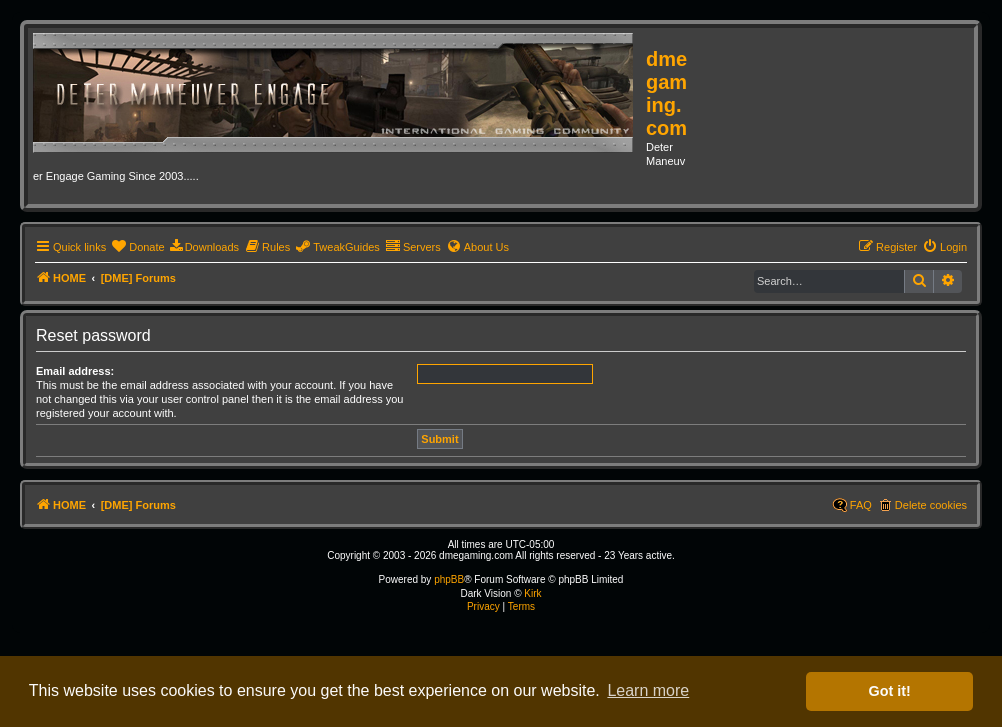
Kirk (532, 593)
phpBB (449, 579)
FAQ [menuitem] (861, 505)
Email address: (75, 371)
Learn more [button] (648, 690)
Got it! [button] (890, 691)
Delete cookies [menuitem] (931, 505)
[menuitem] (137, 247)
